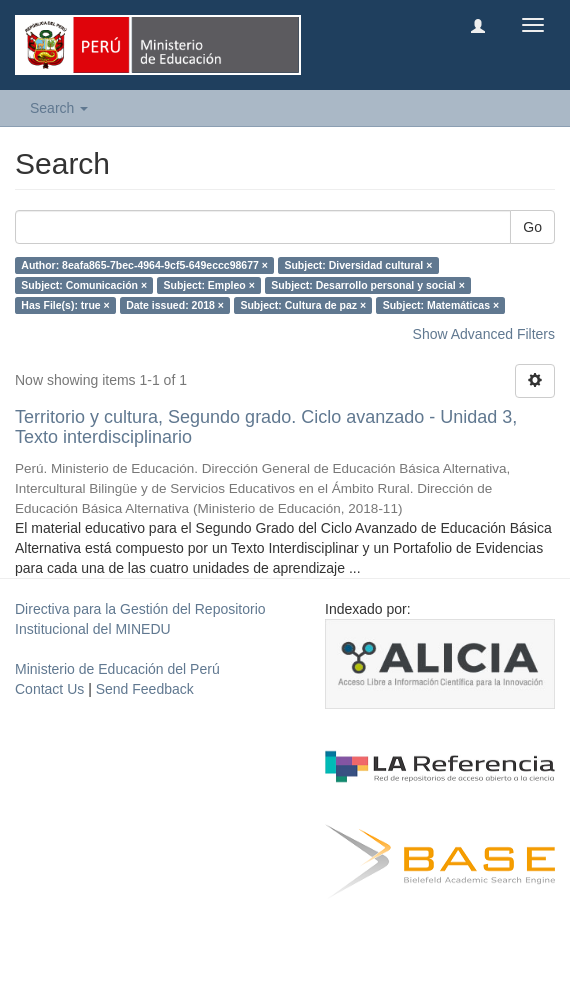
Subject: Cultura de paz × (303, 305)
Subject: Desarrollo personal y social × (367, 285)
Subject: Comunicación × (84, 285)
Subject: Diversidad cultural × (358, 265)
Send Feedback (145, 689)
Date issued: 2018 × (175, 305)
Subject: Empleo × (209, 285)
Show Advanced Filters (484, 334)
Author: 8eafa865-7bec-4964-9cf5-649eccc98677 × (144, 265)
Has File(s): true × (65, 305)
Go (532, 227)
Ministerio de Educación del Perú (117, 669)
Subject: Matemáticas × (441, 305)
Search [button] (59, 108)
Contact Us (49, 689)
